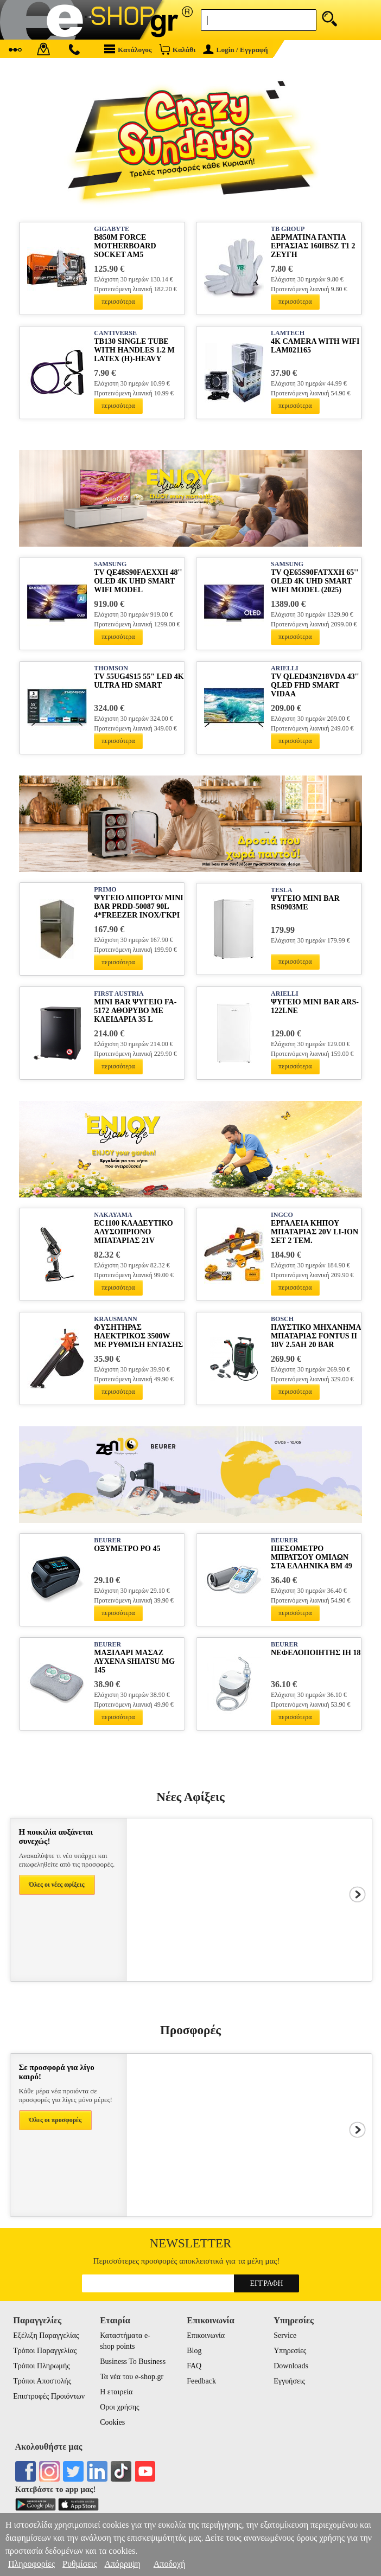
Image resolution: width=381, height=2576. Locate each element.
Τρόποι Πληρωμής (41, 2366)
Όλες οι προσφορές (55, 2120)
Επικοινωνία (206, 2335)
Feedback (201, 2381)
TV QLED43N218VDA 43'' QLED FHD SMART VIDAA (315, 685)
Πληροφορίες (31, 2563)
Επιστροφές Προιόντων (49, 2396)
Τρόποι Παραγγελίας (45, 2351)
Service (285, 2335)
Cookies (112, 2422)
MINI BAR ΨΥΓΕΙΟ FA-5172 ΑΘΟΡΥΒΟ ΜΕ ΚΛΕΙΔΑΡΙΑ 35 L (135, 1010)
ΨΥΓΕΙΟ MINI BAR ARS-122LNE (315, 1006)
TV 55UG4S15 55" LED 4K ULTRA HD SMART (138, 680)
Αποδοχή (170, 2563)
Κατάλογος (128, 49)
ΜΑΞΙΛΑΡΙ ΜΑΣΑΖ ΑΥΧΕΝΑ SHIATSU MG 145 (134, 1661)
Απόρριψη (122, 2563)
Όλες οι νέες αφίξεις (57, 1884)
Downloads (291, 2366)
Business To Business (133, 2361)
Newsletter (191, 2243)
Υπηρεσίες (290, 2351)
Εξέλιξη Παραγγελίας (46, 2335)
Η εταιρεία (116, 2392)
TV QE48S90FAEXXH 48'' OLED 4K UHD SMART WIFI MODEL (138, 581)
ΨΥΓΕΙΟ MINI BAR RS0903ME (305, 902)
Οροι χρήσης (119, 2407)
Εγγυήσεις (289, 2381)
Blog (194, 2351)
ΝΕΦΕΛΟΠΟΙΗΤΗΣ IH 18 (315, 1653)
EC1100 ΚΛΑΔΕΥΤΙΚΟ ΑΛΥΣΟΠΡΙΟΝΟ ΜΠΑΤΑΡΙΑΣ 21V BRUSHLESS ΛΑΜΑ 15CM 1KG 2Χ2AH (133, 1232)
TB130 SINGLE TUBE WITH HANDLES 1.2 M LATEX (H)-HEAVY (134, 350)
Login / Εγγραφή (235, 50)
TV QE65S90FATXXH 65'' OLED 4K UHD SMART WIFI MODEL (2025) (314, 581)
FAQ (194, 2366)
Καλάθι (177, 49)
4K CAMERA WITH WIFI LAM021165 (315, 345)
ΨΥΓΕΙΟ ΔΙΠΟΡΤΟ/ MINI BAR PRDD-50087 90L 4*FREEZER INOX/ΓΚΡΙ (138, 906)
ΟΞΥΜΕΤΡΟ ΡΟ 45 (127, 1549)
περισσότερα (118, 301)
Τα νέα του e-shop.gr (131, 2377)
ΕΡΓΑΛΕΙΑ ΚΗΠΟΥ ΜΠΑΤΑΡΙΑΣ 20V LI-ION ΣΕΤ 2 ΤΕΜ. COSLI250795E (314, 1232)
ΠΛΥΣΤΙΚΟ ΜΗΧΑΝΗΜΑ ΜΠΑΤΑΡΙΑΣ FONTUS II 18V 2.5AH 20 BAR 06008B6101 (316, 1336)
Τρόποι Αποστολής (42, 2381)
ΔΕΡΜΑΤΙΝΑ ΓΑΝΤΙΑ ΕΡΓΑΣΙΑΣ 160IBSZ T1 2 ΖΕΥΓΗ (313, 246)
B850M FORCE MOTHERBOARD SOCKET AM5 (125, 246)
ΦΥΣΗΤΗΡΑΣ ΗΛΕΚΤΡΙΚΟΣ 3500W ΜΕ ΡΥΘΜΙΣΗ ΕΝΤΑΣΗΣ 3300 (138, 1336)
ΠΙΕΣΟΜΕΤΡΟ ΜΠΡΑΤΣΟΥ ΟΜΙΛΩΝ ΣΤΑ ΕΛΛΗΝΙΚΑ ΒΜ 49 (311, 1557)
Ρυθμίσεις (79, 2563)
